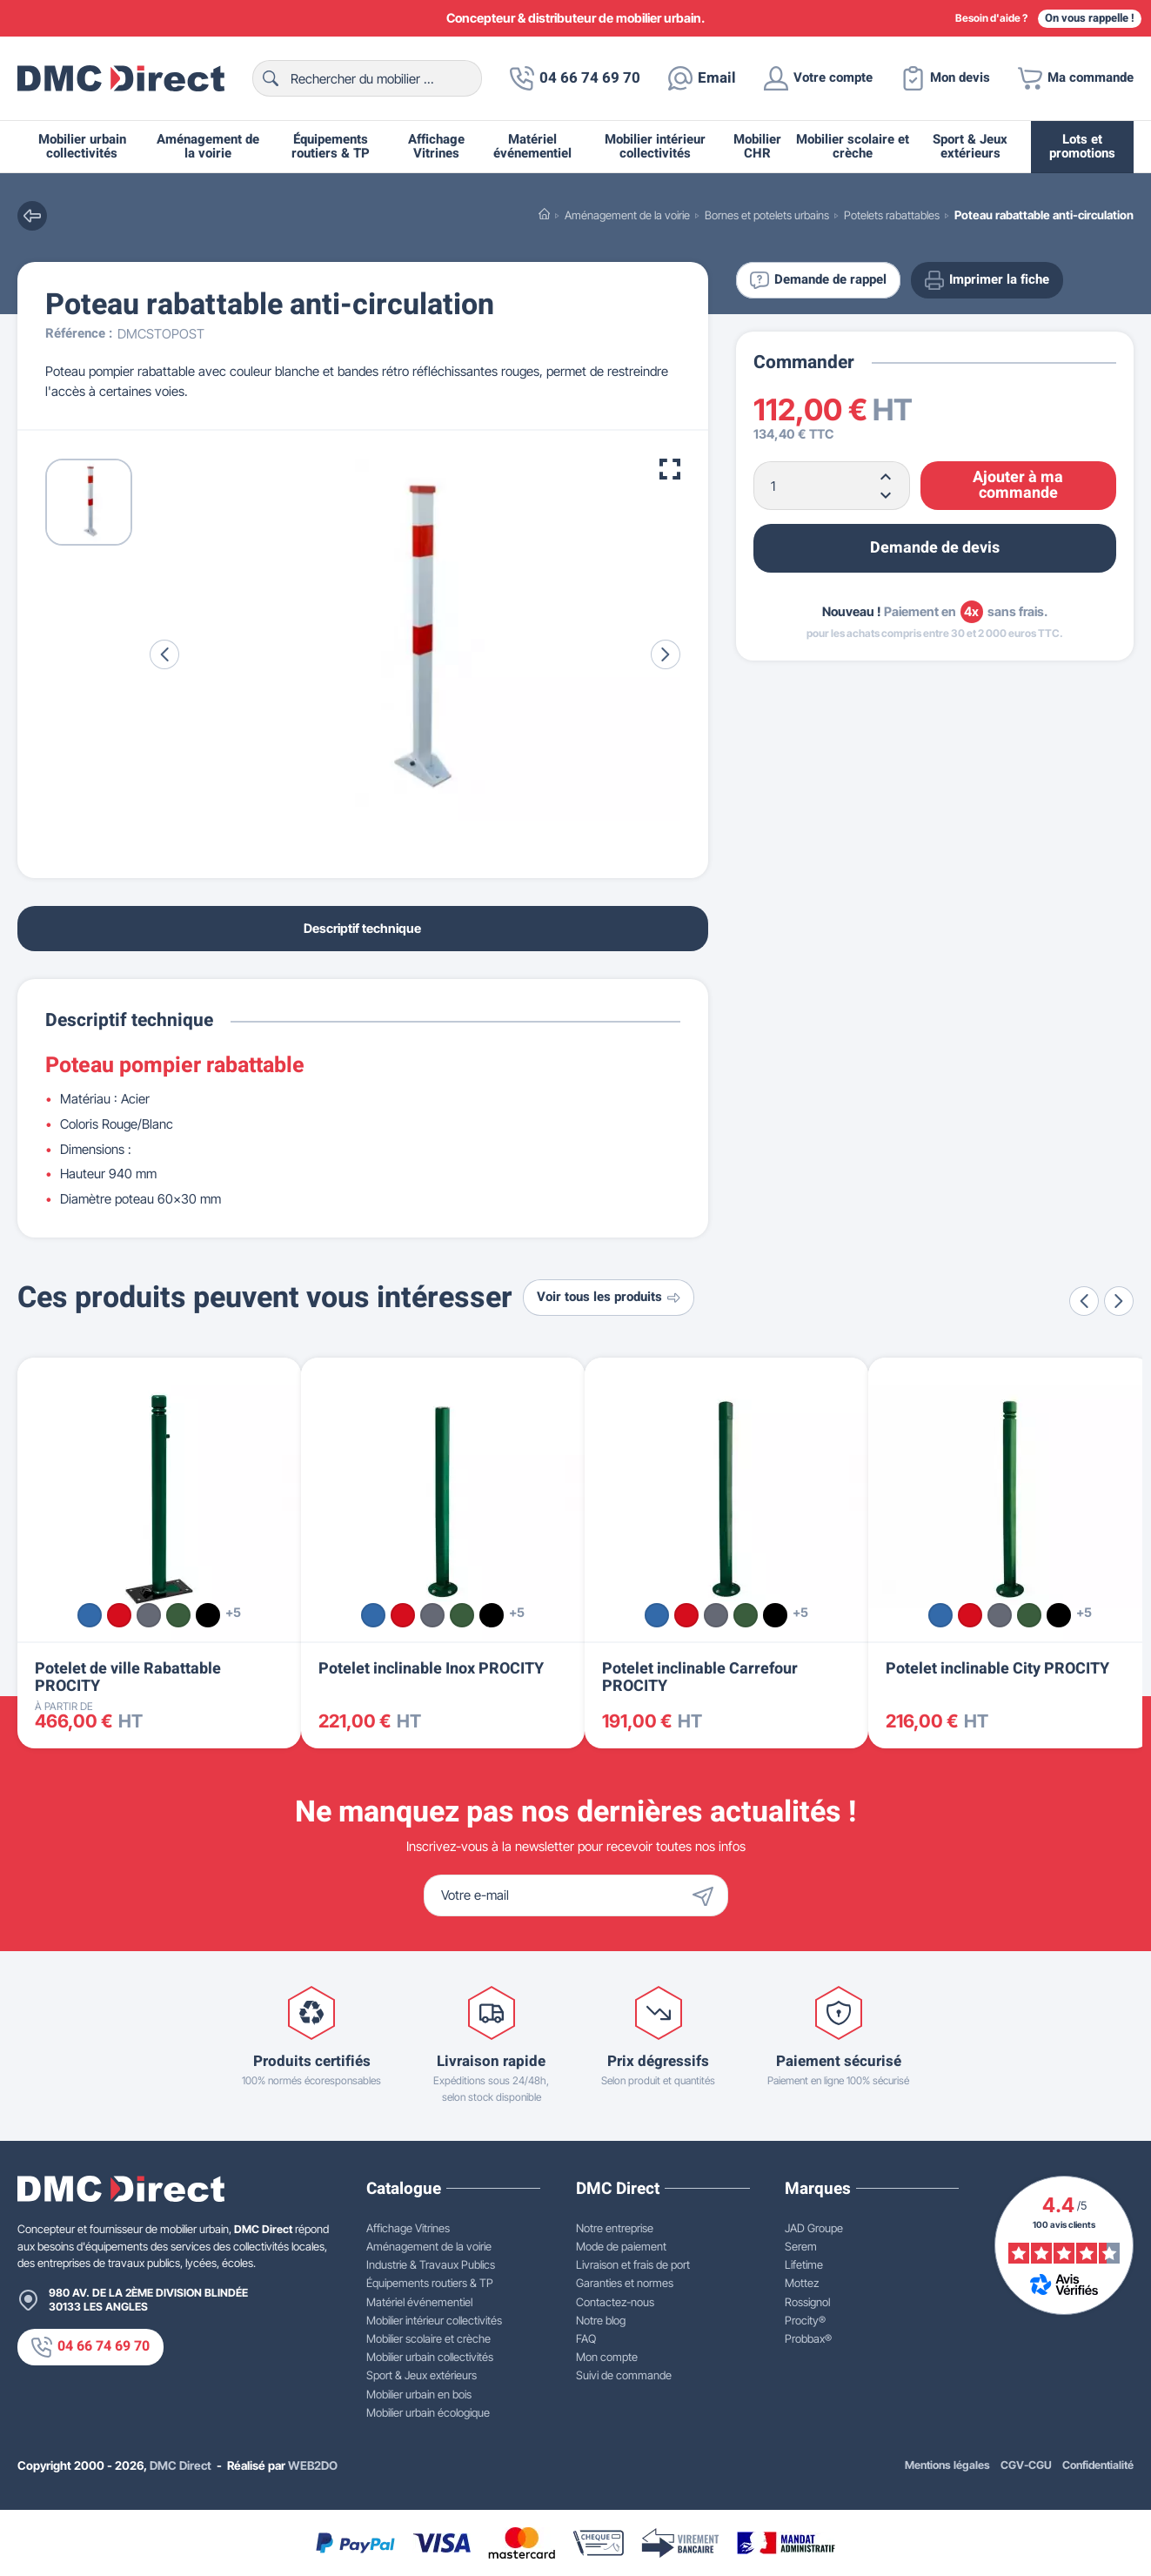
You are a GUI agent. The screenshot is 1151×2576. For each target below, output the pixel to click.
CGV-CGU (1026, 2465)
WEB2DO (313, 2465)
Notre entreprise (614, 2228)
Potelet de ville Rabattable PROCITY (128, 1677)
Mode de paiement (621, 2246)
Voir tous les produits (608, 1297)
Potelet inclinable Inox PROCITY (431, 1668)
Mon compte (607, 2357)
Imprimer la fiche (987, 280)
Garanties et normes (624, 2283)
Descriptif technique (362, 928)
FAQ (586, 2338)
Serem (801, 2246)
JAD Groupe (814, 2228)
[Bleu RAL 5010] (89, 1615)
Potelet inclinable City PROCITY (997, 1668)
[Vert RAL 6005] (178, 1615)
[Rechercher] (367, 78)
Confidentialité (1098, 2465)
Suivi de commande (624, 2375)
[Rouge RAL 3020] (119, 1615)
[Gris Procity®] (149, 1615)
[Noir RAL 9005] (208, 1615)
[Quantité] (831, 485)
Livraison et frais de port (633, 2264)
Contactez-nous (615, 2302)
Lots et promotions (1082, 147)
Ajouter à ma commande (1018, 485)
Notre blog (601, 2320)
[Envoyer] (707, 1895)
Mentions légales (947, 2465)
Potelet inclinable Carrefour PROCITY (700, 1677)
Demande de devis (935, 548)
